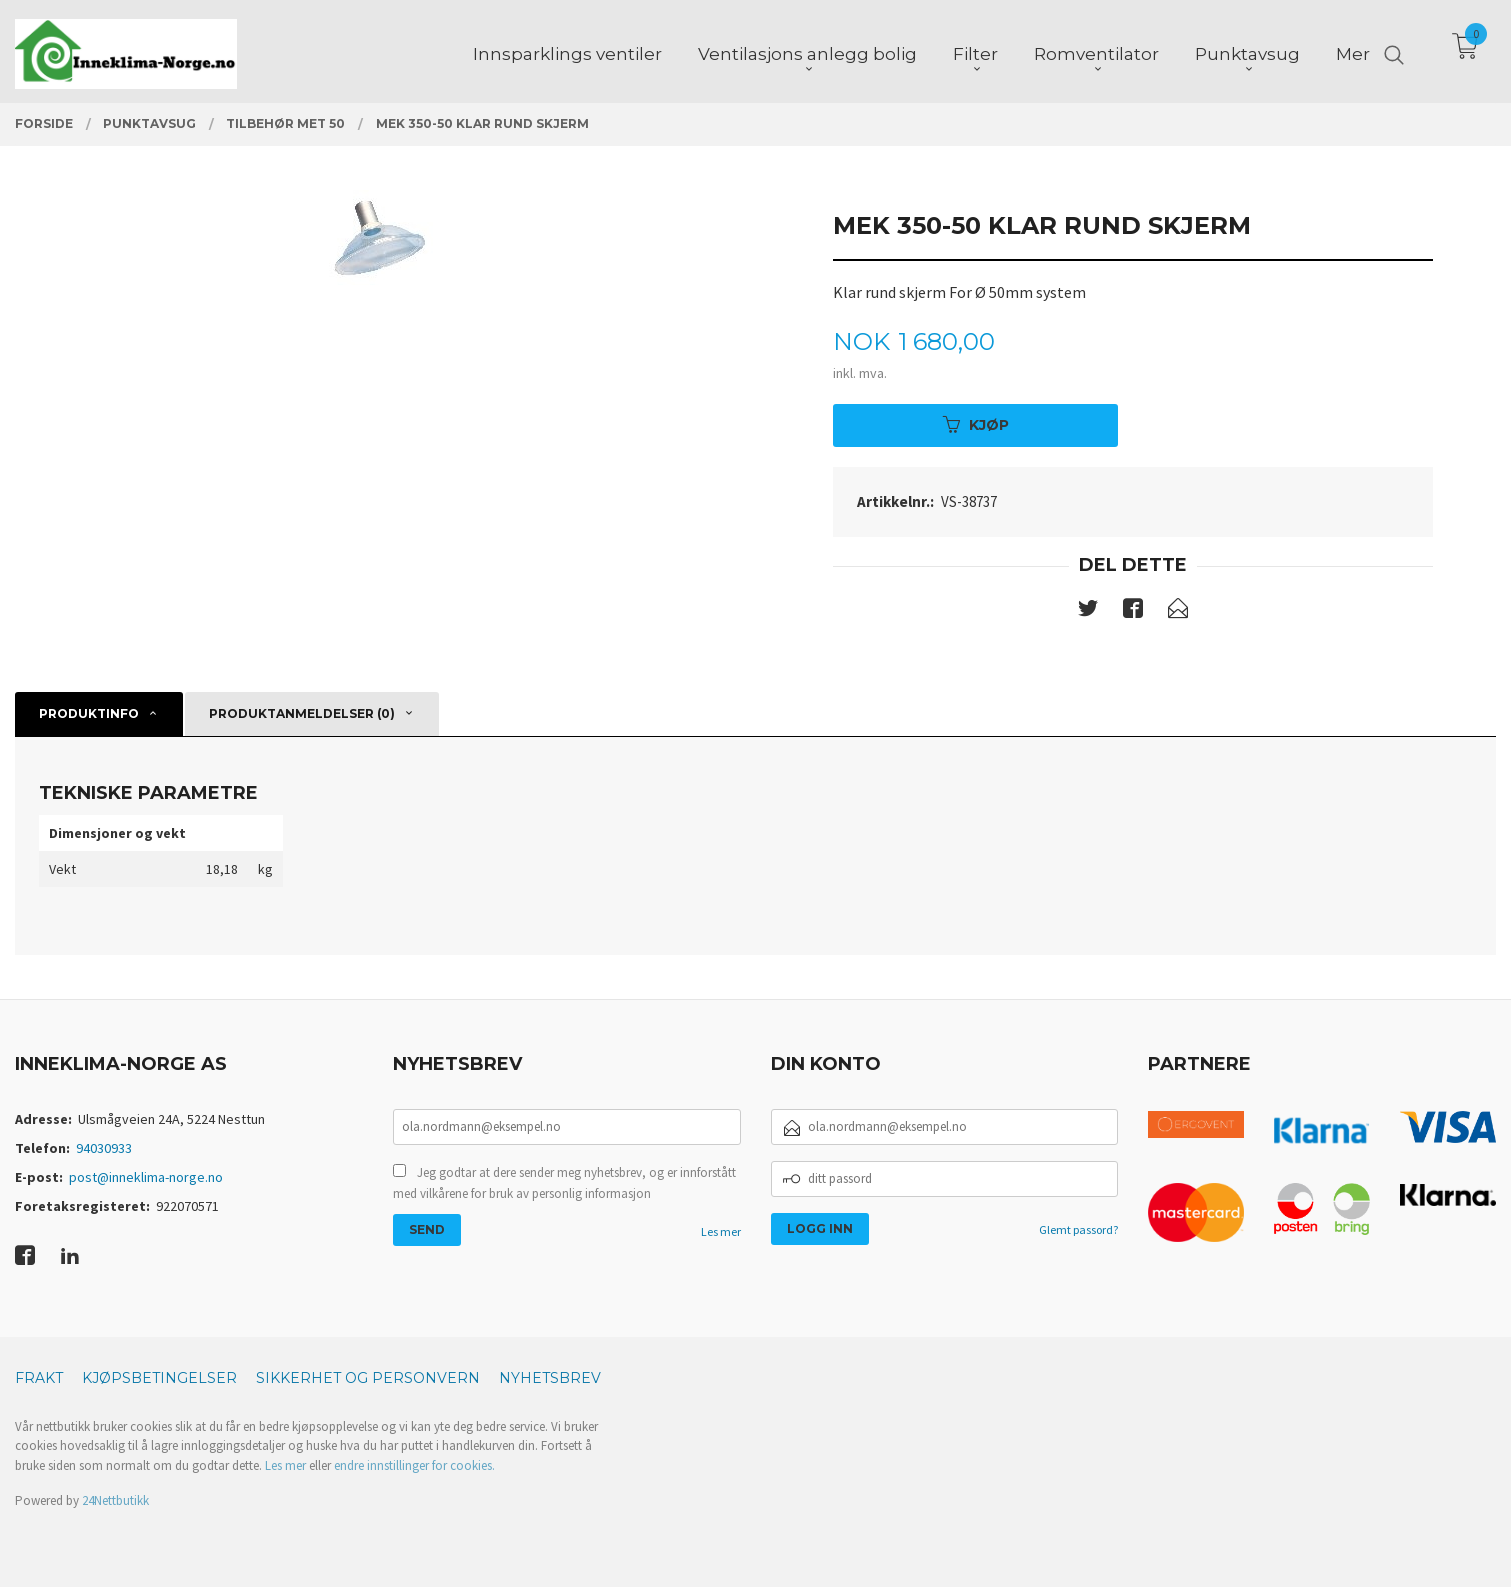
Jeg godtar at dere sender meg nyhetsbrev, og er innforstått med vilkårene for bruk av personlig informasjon (564, 1183)
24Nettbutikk (115, 1500)
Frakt (39, 1378)
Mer (1353, 51)
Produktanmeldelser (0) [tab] (302, 713)
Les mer (721, 1231)
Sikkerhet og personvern (368, 1378)
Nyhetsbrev (550, 1378)
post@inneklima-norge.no (146, 1177)
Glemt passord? (1078, 1229)
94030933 (104, 1148)
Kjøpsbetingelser (159, 1378)
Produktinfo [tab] (89, 713)
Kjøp (976, 425)
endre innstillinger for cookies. (414, 1465)
